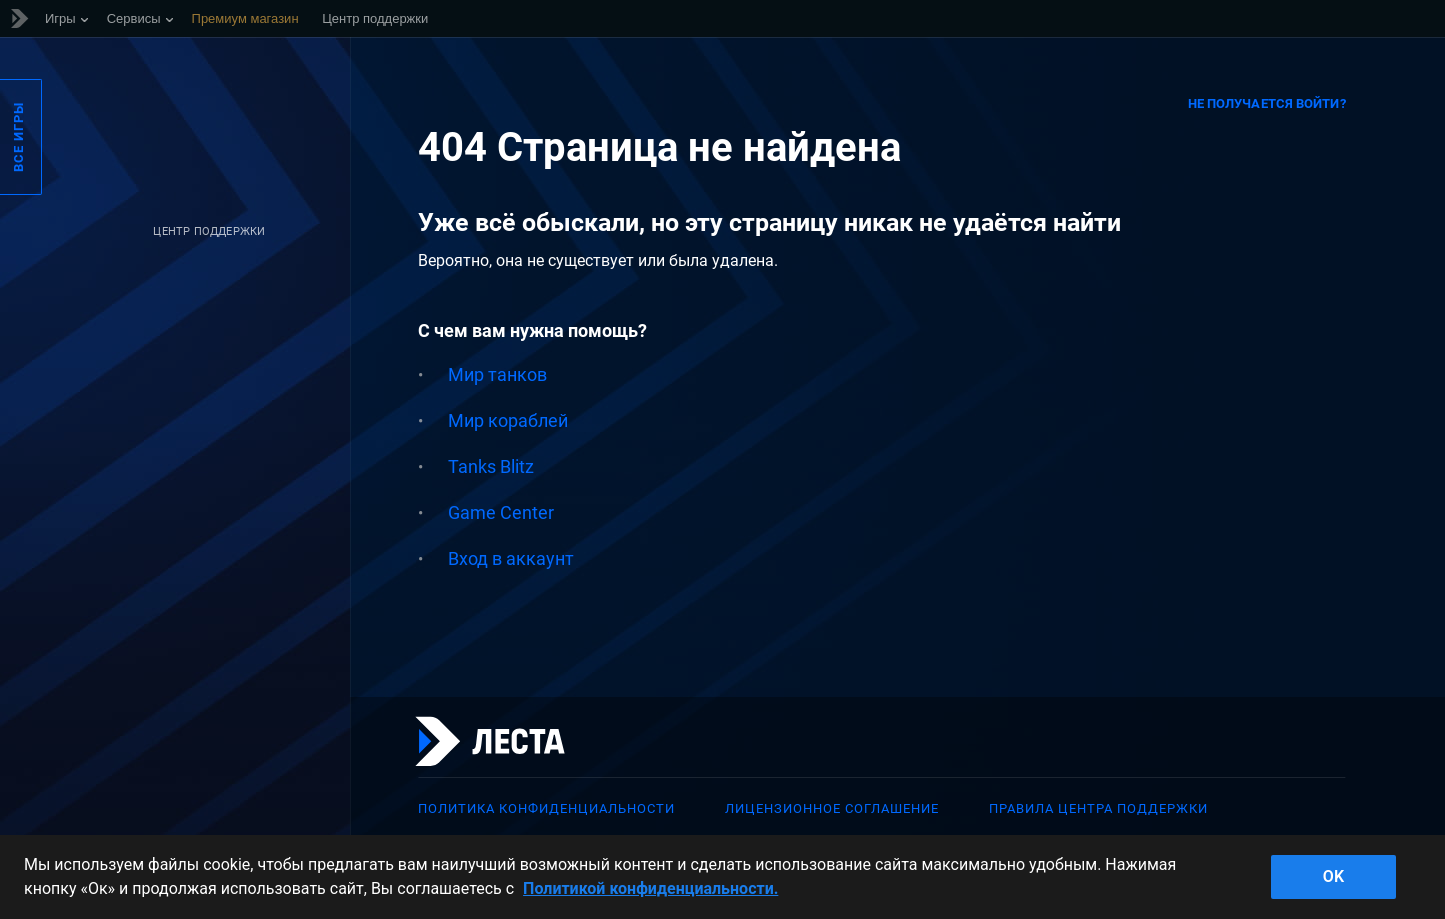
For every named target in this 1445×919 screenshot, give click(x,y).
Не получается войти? (1267, 103)
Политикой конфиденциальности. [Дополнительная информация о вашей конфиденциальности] (650, 888)
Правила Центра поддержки (1098, 808)
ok (1334, 876)
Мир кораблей (508, 420)
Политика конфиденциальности (546, 808)
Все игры (18, 137)
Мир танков (497, 374)
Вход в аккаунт (511, 558)
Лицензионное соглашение (832, 808)
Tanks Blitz (491, 466)
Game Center (501, 512)
